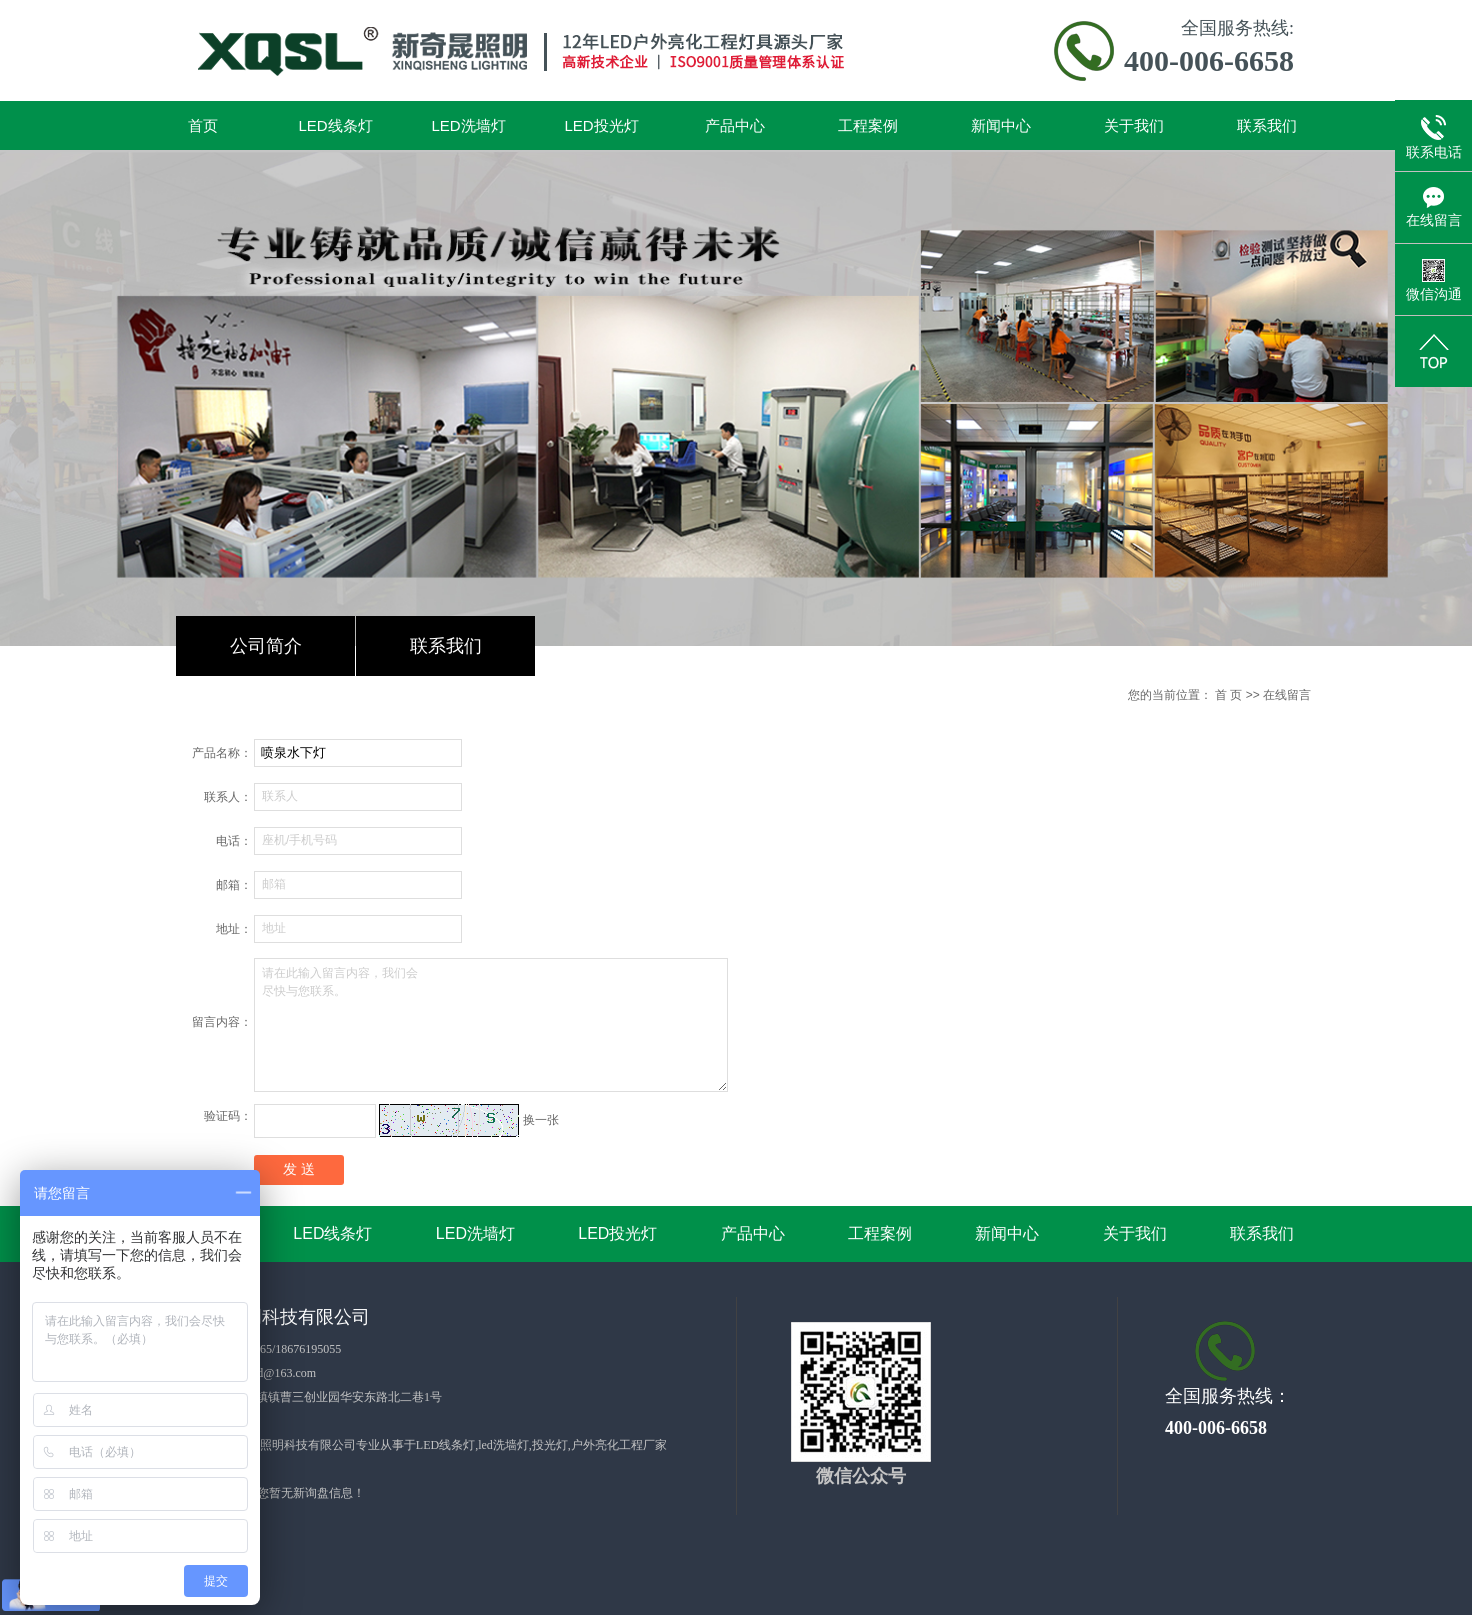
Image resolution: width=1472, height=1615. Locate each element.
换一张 (541, 1120)
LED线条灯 (335, 125)
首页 (203, 125)
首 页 (1228, 695)
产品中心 (735, 125)
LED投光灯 (601, 125)
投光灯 (550, 1445)
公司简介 (266, 646)
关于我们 (1134, 125)
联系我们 (1267, 125)
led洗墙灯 (503, 1445)
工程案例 (868, 125)
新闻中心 (1001, 125)
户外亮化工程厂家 (619, 1445)
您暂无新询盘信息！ (311, 1493)
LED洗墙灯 (468, 125)
